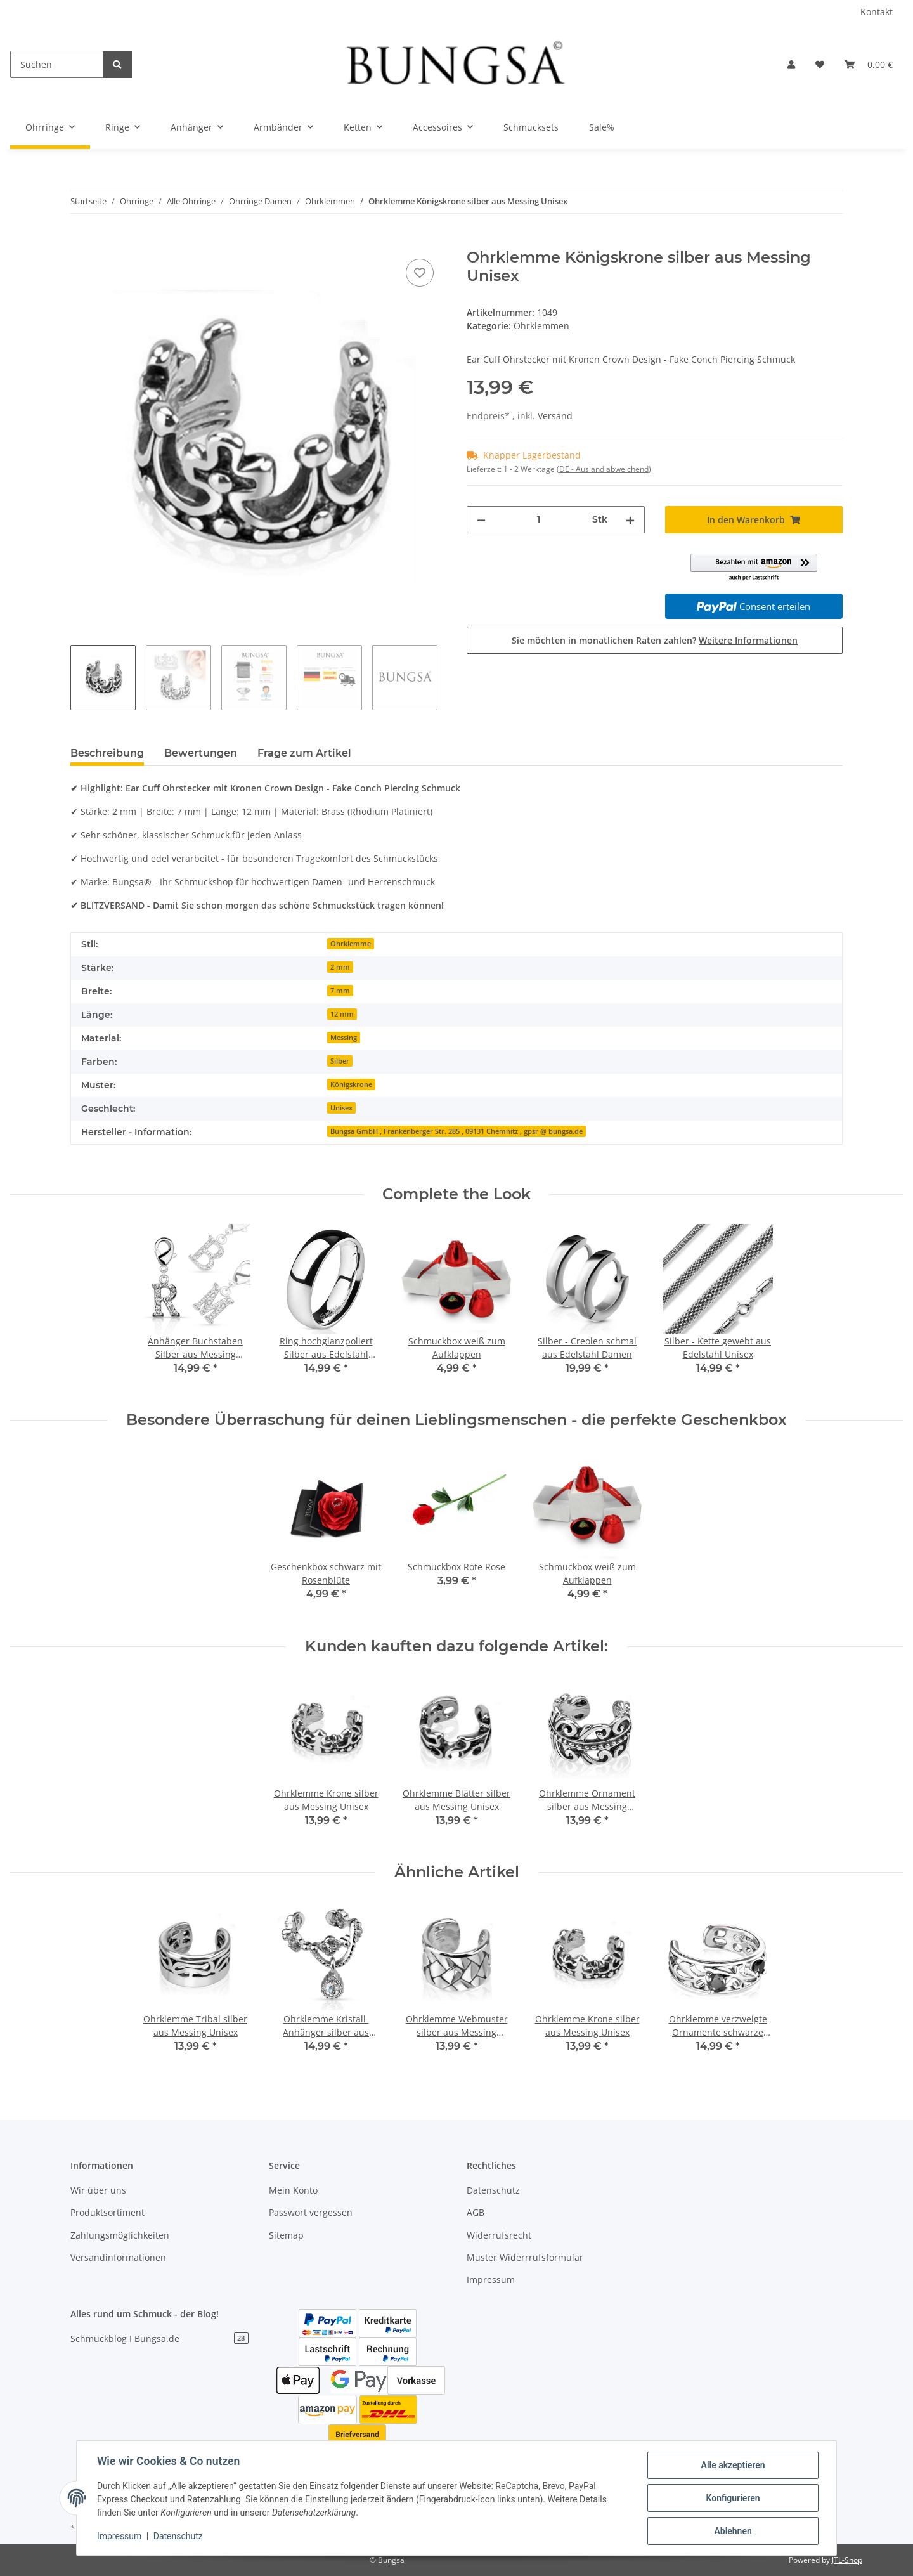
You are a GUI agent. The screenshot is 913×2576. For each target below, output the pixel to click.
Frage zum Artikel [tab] (304, 753)
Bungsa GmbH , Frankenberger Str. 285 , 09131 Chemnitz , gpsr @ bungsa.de (456, 1131)
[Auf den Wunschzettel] (420, 273)
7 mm (340, 990)
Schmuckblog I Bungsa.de (159, 2338)
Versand (555, 416)
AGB (475, 2212)
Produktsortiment (107, 2212)
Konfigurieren (733, 2498)
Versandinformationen (118, 2257)
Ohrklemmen (541, 326)
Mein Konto (293, 2190)
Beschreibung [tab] (107, 753)
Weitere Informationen (748, 640)
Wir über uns (98, 2190)
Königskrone (351, 1084)
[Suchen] (56, 64)
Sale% (601, 127)
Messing (343, 1037)
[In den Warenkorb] (80, 242)
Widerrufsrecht (499, 2235)
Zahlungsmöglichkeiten (119, 2235)
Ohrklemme (350, 943)
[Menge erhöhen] (630, 520)
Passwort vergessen (311, 2212)
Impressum (491, 2280)
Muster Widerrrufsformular (525, 2257)
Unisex (341, 1107)
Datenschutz (493, 2190)
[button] (791, 64)
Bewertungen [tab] (200, 753)
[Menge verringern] (481, 520)
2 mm (340, 967)
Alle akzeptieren (733, 2465)
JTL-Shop (847, 2559)
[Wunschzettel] (819, 64)
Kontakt (876, 12)
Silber (339, 1061)
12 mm (342, 1014)
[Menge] (539, 520)
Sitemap (286, 2235)
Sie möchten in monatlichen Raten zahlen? (655, 640)
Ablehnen (732, 2531)
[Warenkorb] (868, 64)
